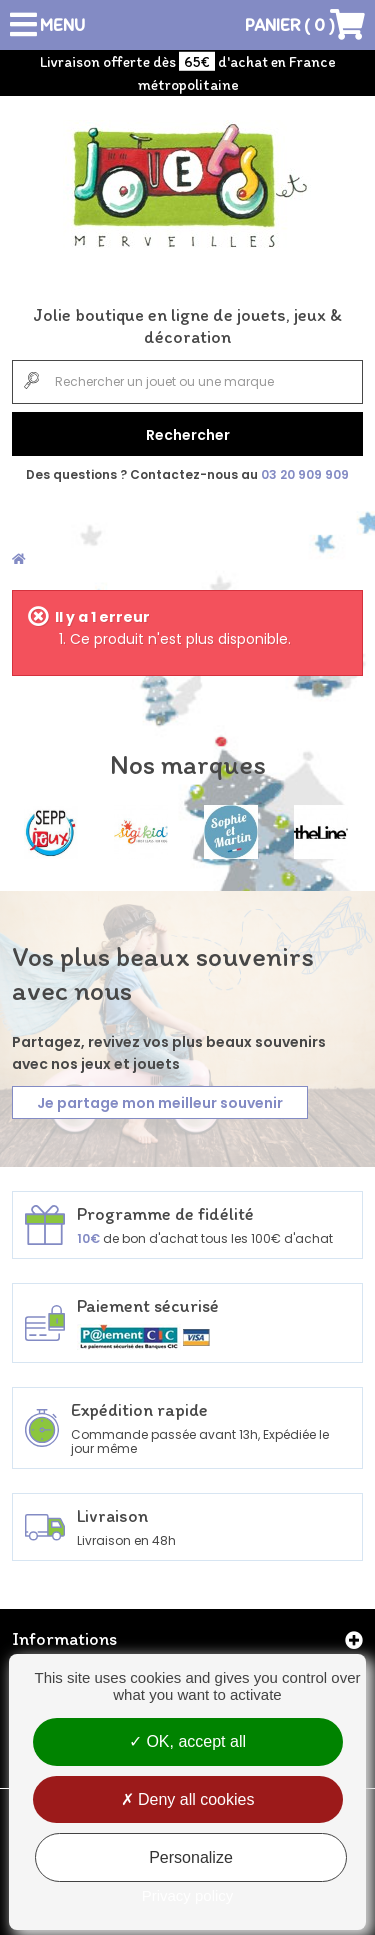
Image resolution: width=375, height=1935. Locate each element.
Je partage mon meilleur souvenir (160, 1103)
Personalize (191, 1857)
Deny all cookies (188, 1799)
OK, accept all (187, 1741)
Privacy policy (188, 1895)
